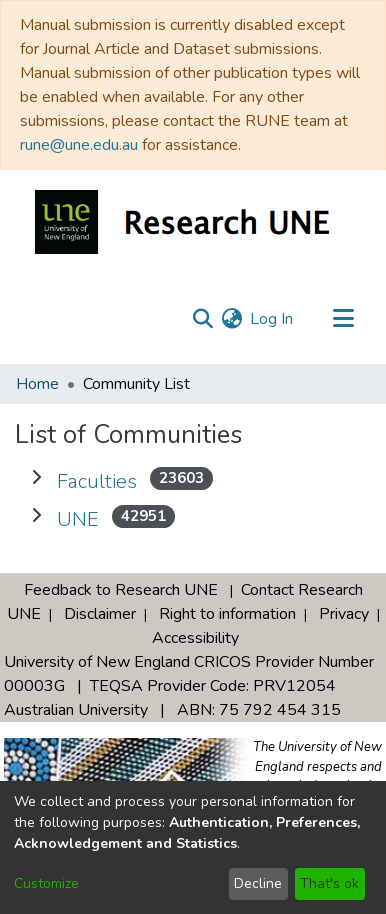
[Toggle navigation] (343, 319)
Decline (258, 883)
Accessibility (195, 638)
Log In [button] (272, 319)
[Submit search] (202, 319)
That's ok (329, 883)
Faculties (97, 481)
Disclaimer (100, 614)
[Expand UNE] (36, 516)
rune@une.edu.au (79, 145)
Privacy (344, 614)
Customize (46, 883)
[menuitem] (231, 319)
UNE (78, 519)
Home (37, 384)
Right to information (227, 614)
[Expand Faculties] (36, 478)
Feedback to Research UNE (121, 590)
